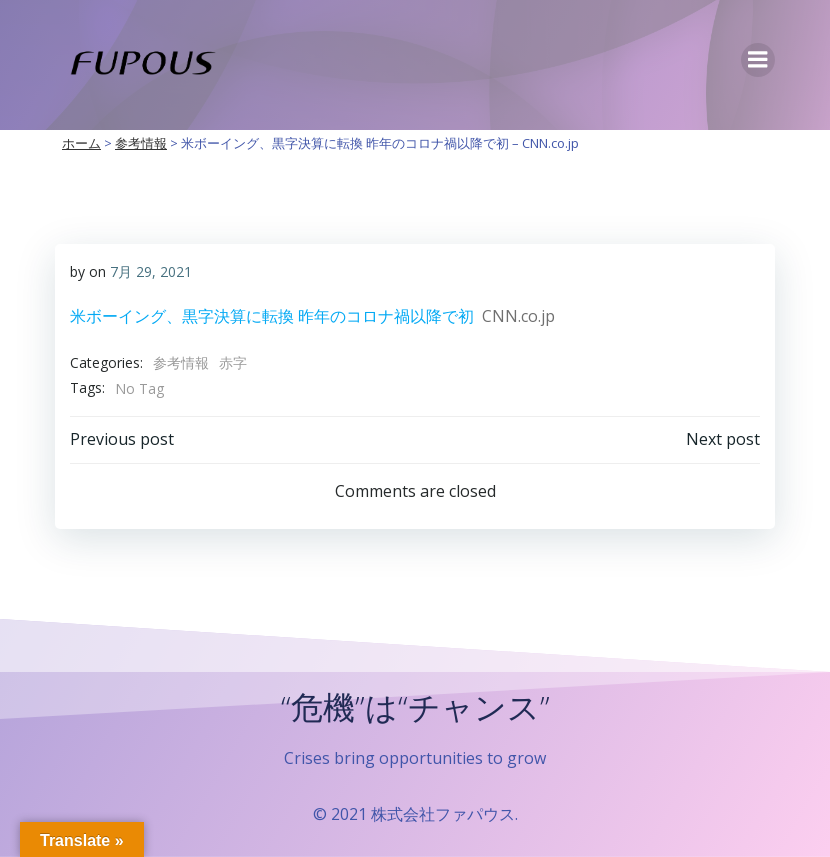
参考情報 (181, 362)
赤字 (233, 362)
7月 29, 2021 (151, 271)
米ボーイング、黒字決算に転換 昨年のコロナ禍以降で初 (272, 316)
